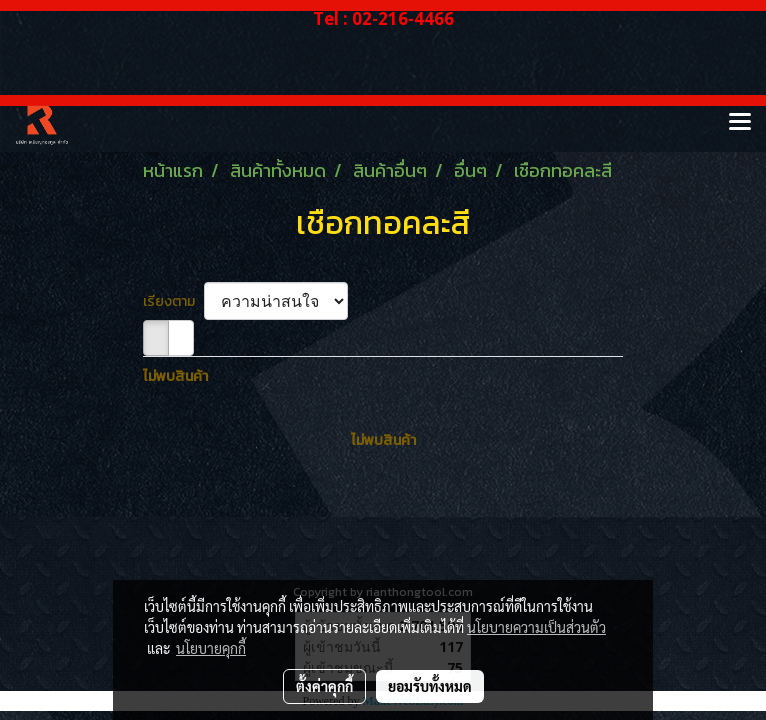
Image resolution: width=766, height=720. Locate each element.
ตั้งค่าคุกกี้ (324, 686)
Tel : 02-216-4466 (383, 18)
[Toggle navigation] (740, 123)
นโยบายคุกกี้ (211, 648)
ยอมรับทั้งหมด (430, 686)
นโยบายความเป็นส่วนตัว (536, 627)
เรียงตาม (173, 301)
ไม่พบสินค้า (175, 376)
